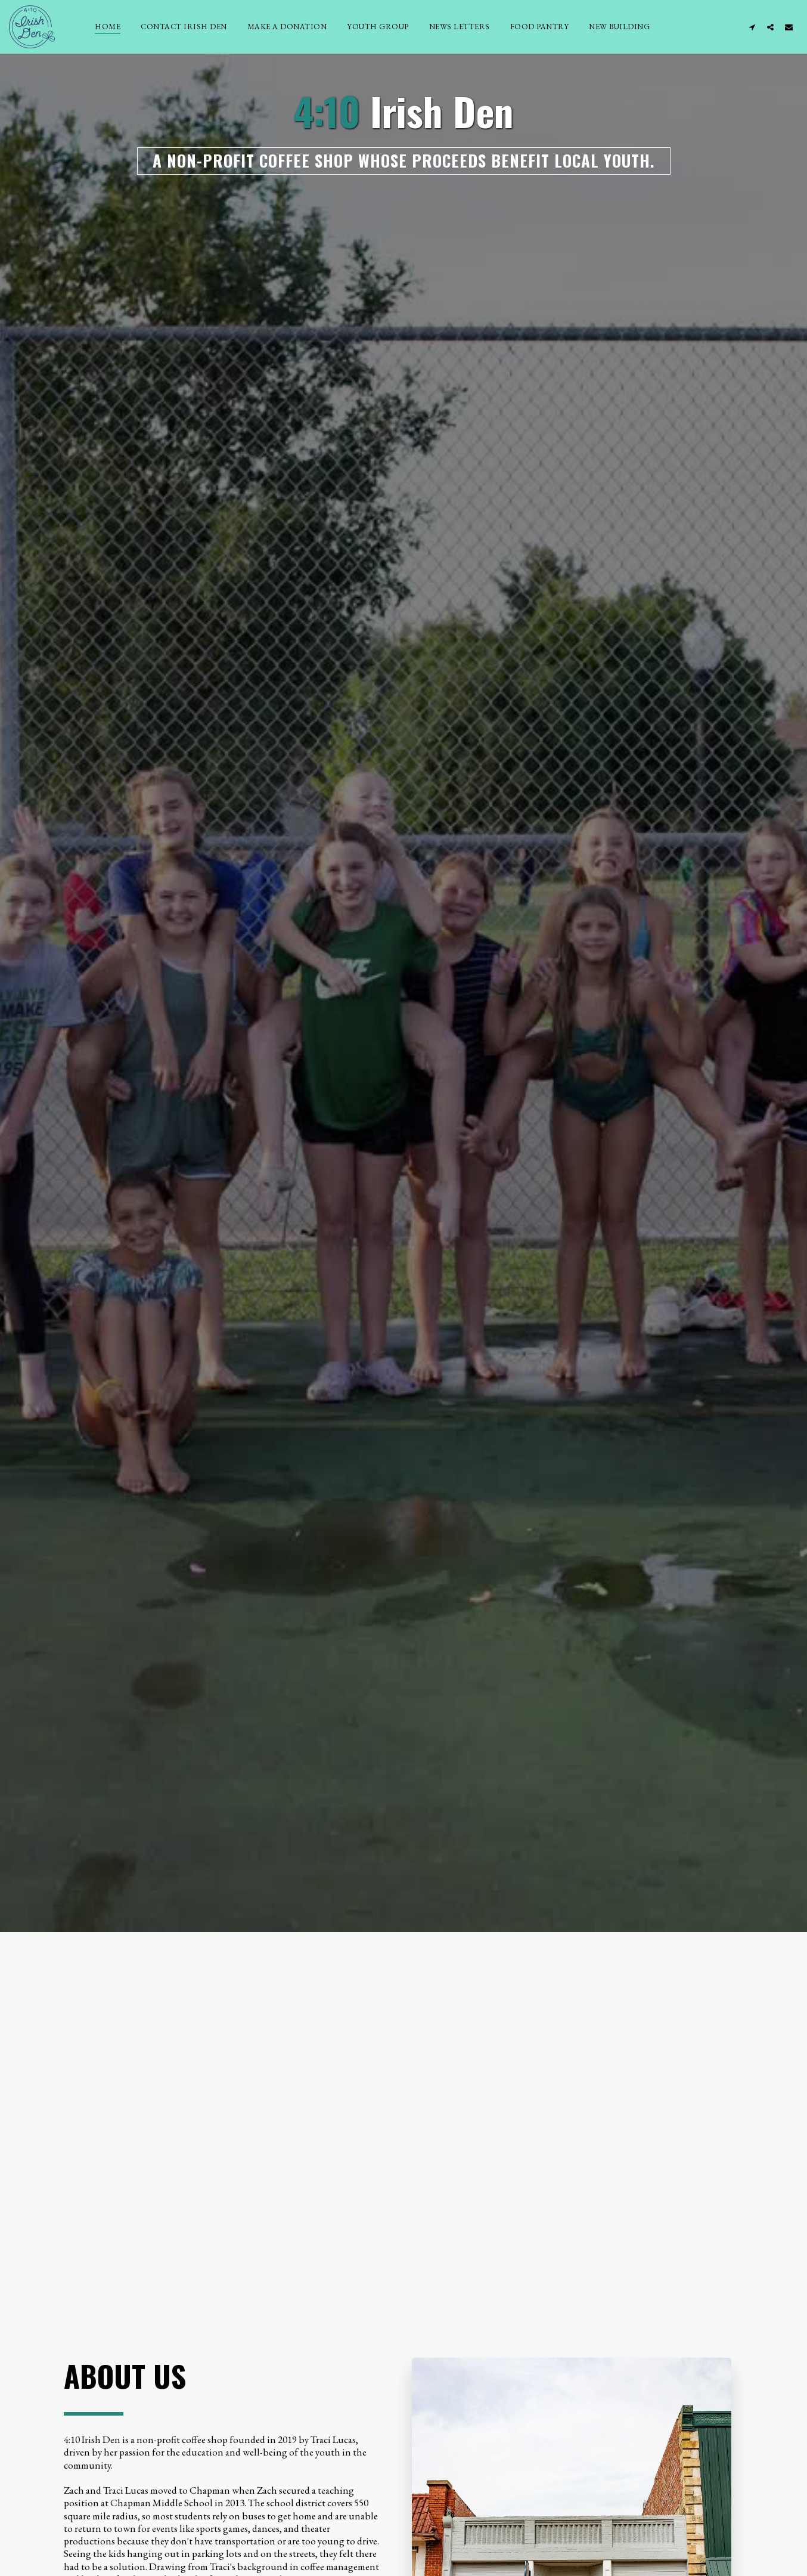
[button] (752, 27)
